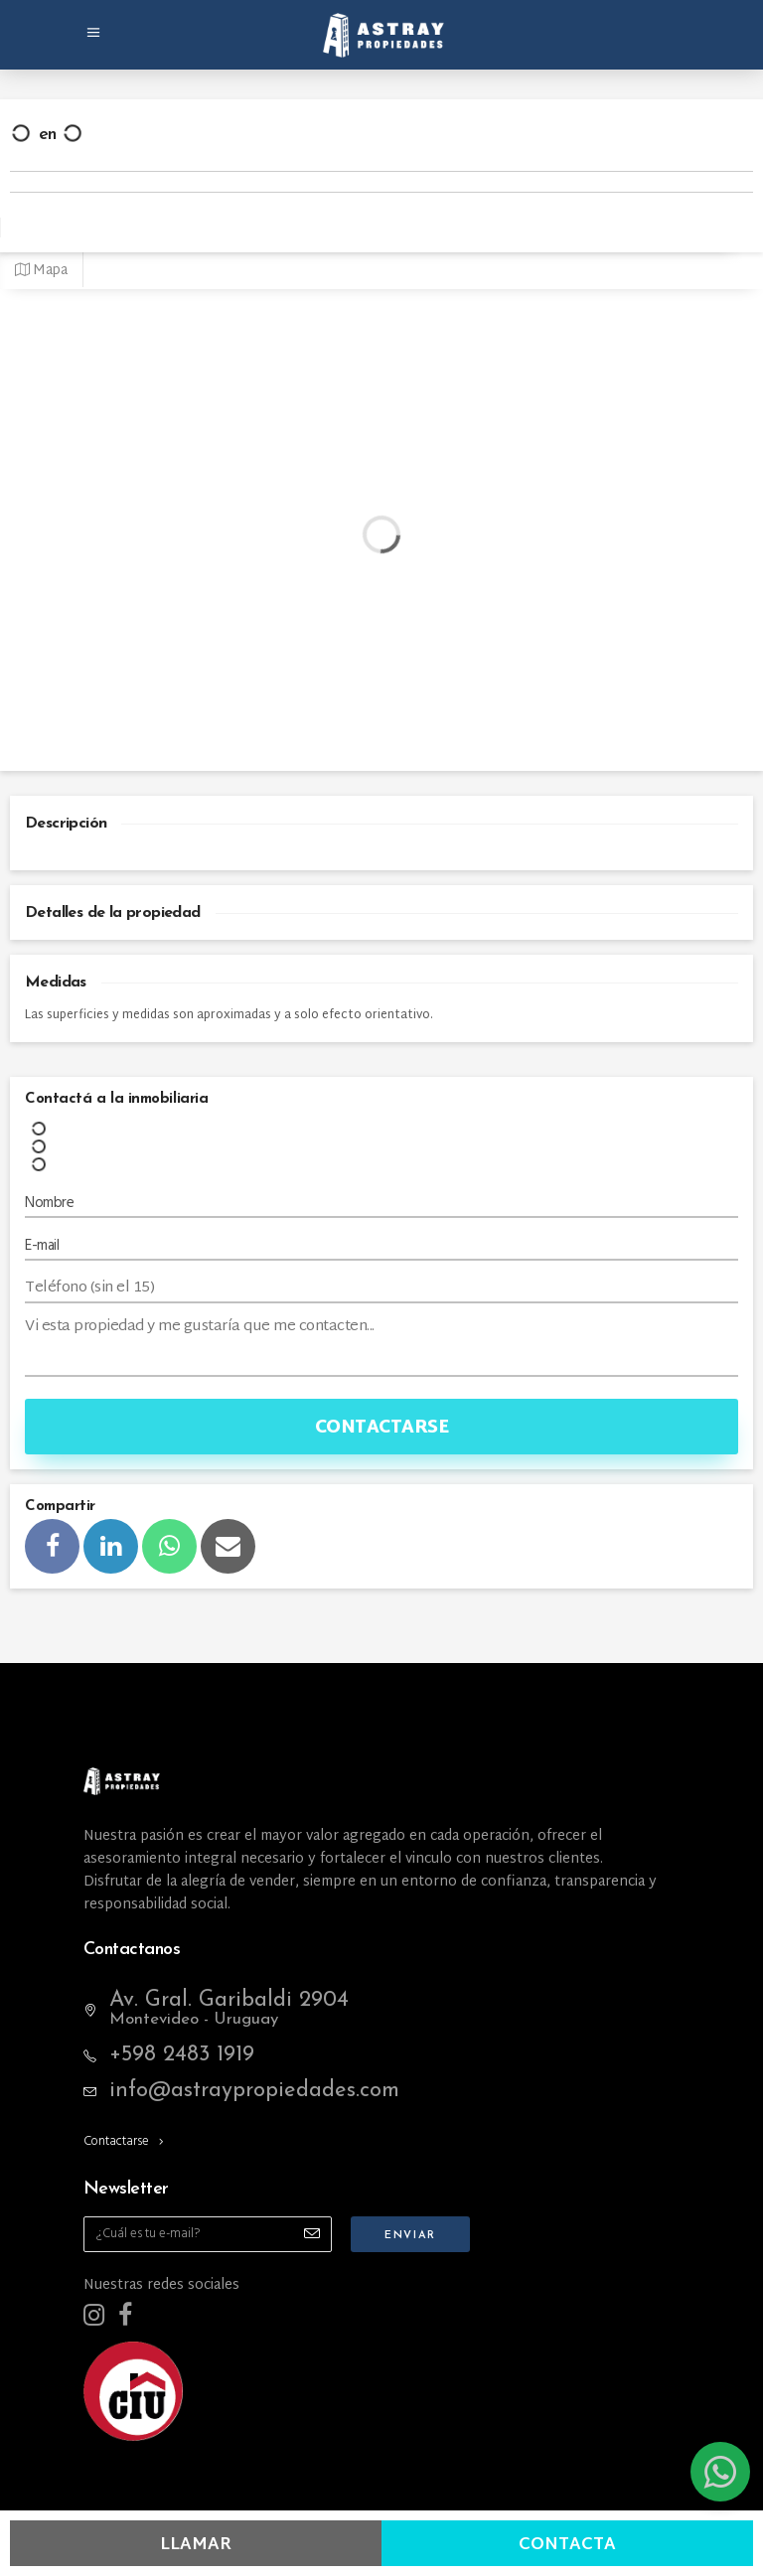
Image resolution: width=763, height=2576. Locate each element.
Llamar (195, 2544)
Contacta (567, 2544)
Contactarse (382, 1428)
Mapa (41, 270)
